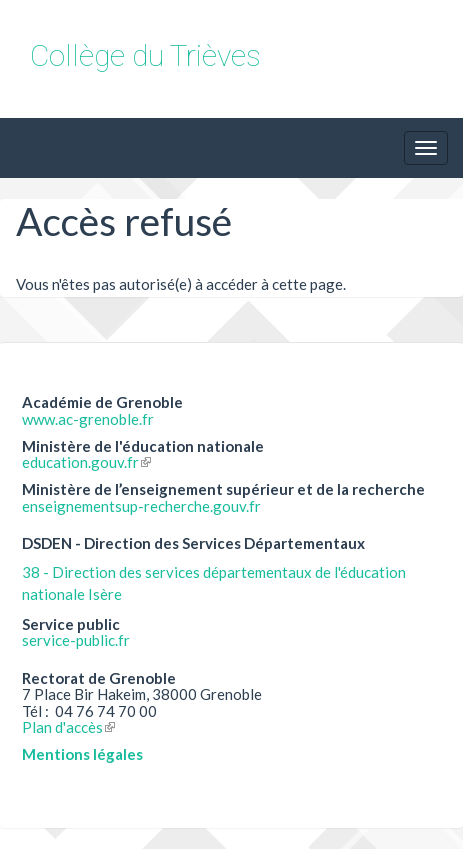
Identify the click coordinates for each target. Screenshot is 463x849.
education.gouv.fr (86, 462)
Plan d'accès (68, 727)
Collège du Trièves (145, 55)
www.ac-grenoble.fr (88, 419)
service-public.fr (76, 640)
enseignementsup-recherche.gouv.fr (141, 506)
